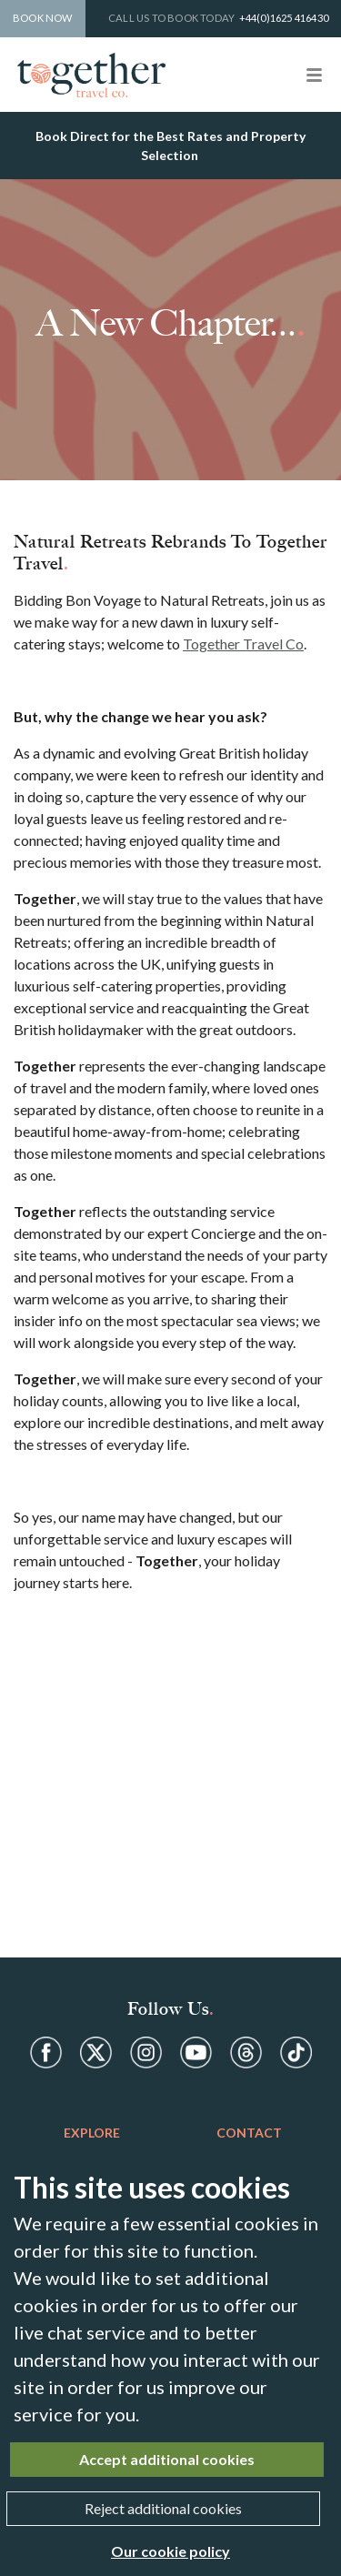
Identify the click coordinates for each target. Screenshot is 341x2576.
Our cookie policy (170, 2551)
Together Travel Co (243, 643)
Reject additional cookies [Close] (163, 2508)
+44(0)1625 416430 (283, 18)
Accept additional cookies (167, 2459)
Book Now (43, 18)
